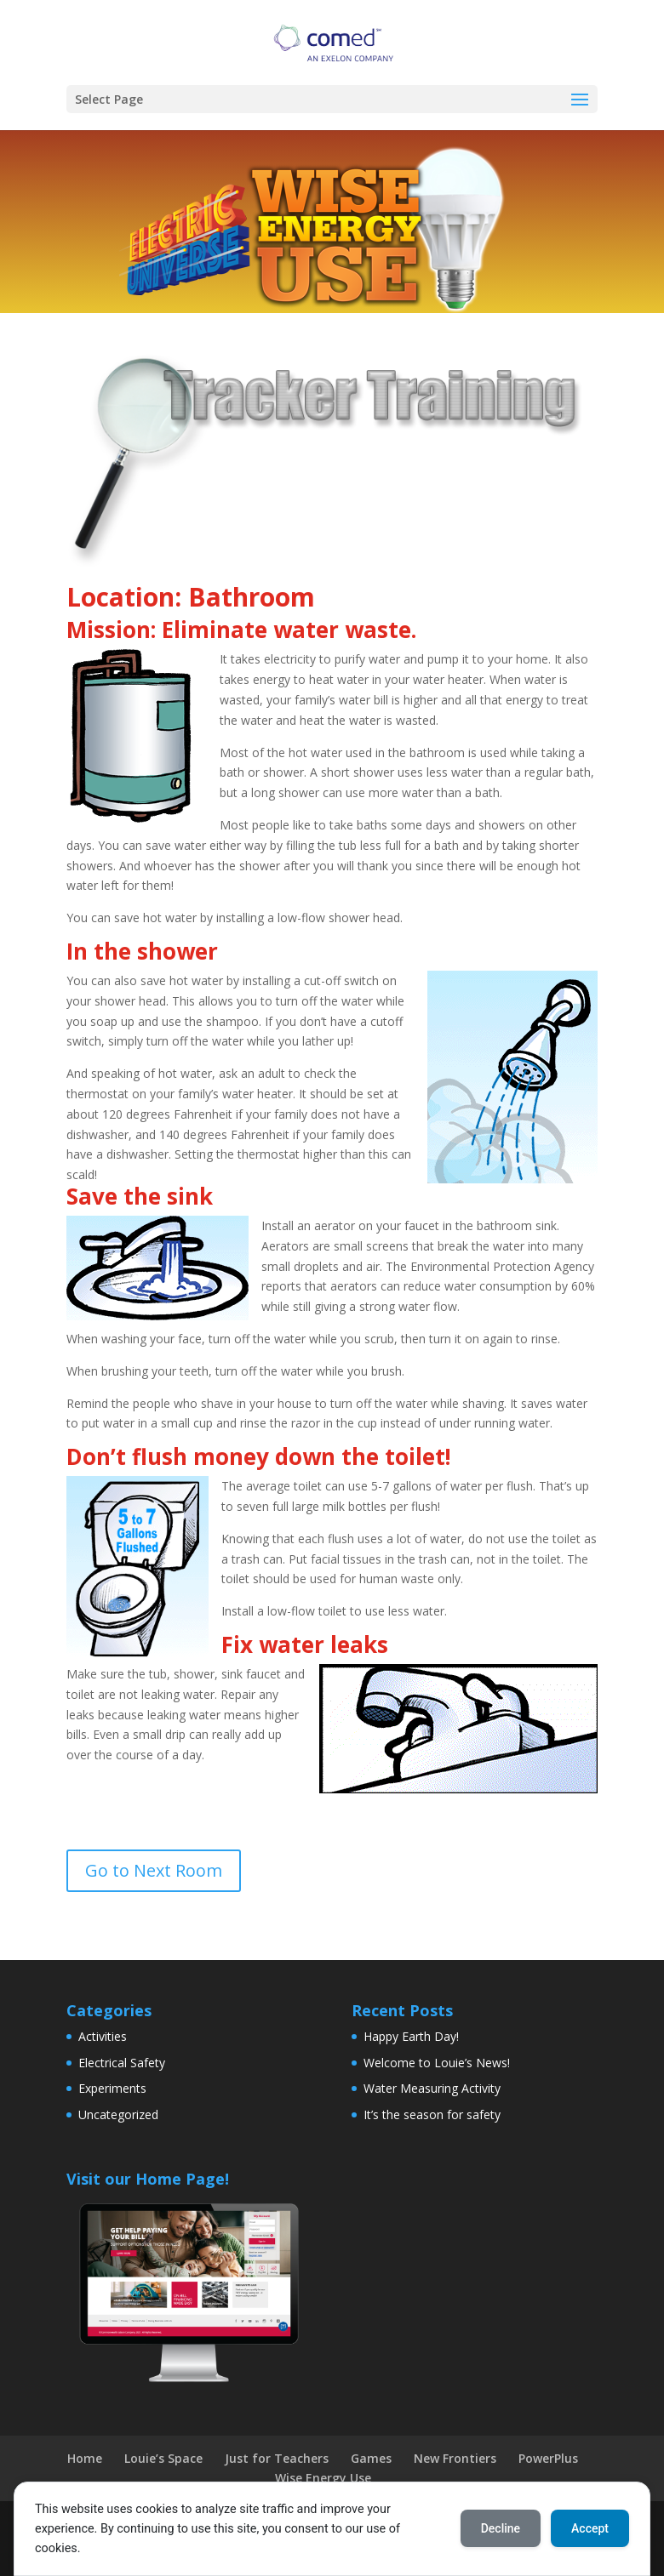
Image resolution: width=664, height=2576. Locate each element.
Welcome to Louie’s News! (436, 2063)
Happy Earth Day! (411, 2036)
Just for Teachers (277, 2458)
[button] (579, 100)
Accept (590, 2528)
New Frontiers (455, 2458)
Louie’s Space (163, 2458)
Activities (102, 2036)
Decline (500, 2528)
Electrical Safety (121, 2063)
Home (84, 2458)
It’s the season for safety (432, 2114)
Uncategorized (118, 2114)
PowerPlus (548, 2458)
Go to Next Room (153, 1870)
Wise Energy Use (323, 2478)
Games (371, 2458)
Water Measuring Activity (432, 2088)
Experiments (112, 2088)
